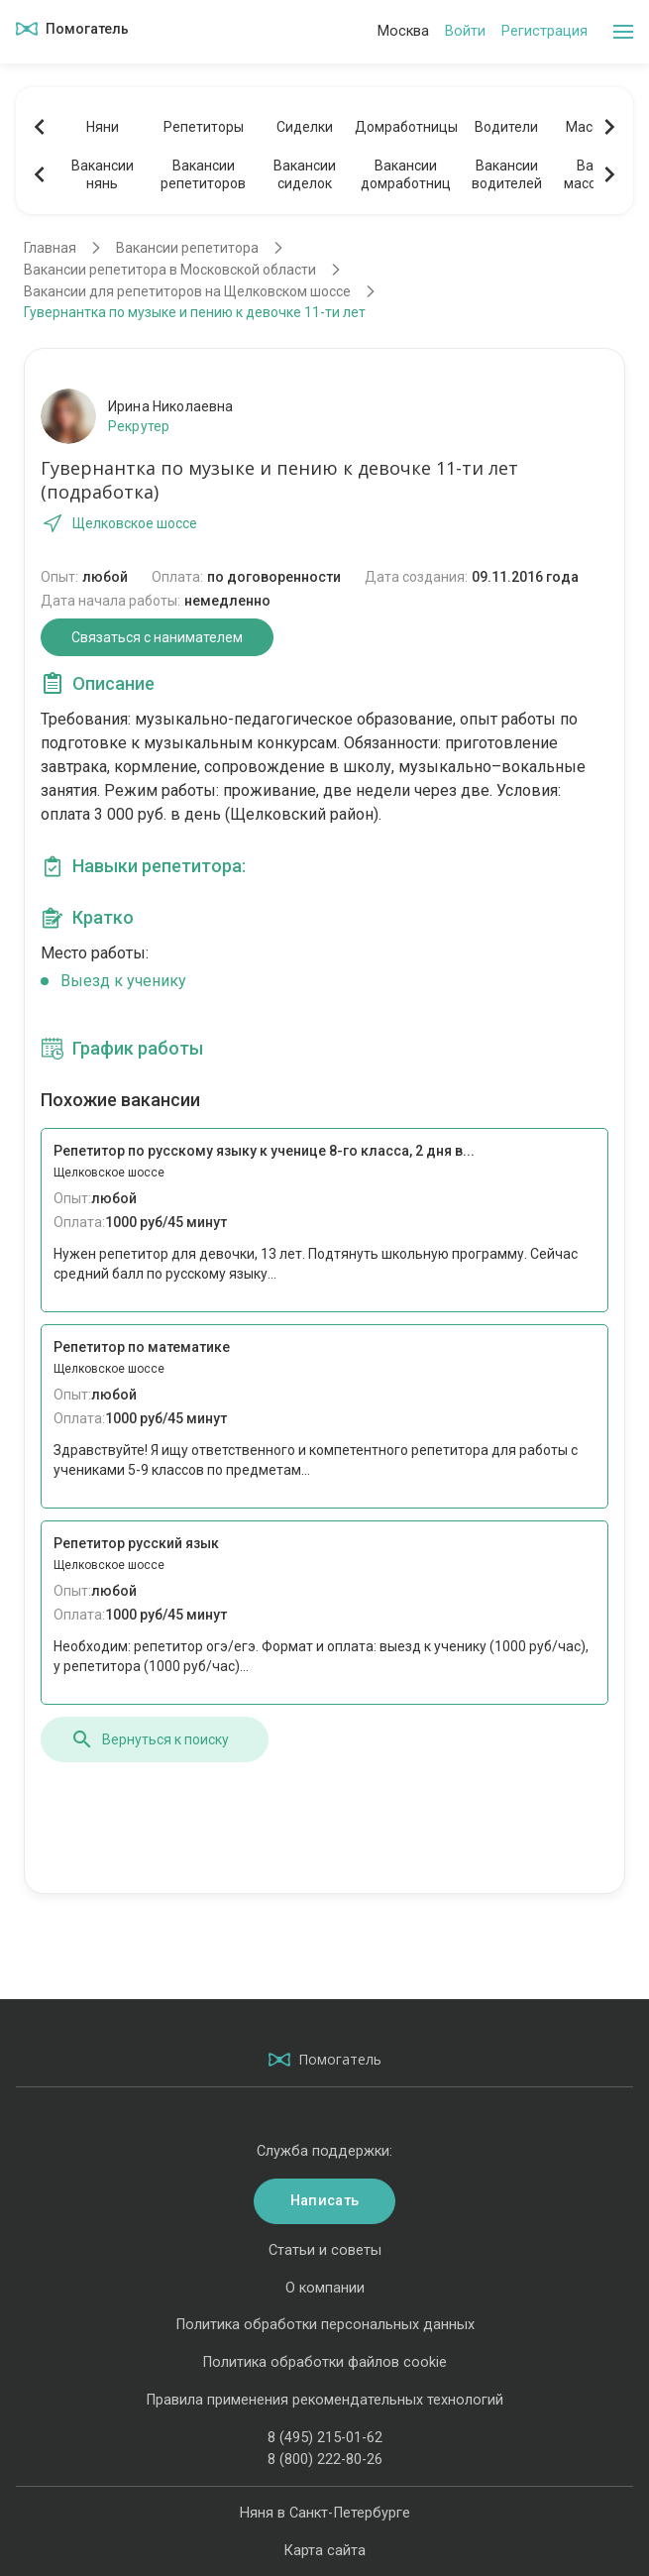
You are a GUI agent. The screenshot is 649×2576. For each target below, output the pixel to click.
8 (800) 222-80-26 (325, 2459)
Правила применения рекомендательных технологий (324, 2400)
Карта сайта (324, 2550)
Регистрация (544, 31)
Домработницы (405, 127)
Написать (324, 2200)
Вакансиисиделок (304, 174)
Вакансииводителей (507, 174)
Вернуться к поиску (149, 1739)
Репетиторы (203, 127)
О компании (325, 2288)
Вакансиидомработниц (406, 174)
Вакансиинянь (102, 174)
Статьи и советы (325, 2250)
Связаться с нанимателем (157, 637)
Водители (506, 127)
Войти (465, 31)
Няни (102, 127)
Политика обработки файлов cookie (324, 2362)
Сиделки (304, 127)
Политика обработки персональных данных (325, 2324)
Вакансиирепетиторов (203, 174)
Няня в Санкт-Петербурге (325, 2513)
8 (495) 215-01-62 (325, 2437)
